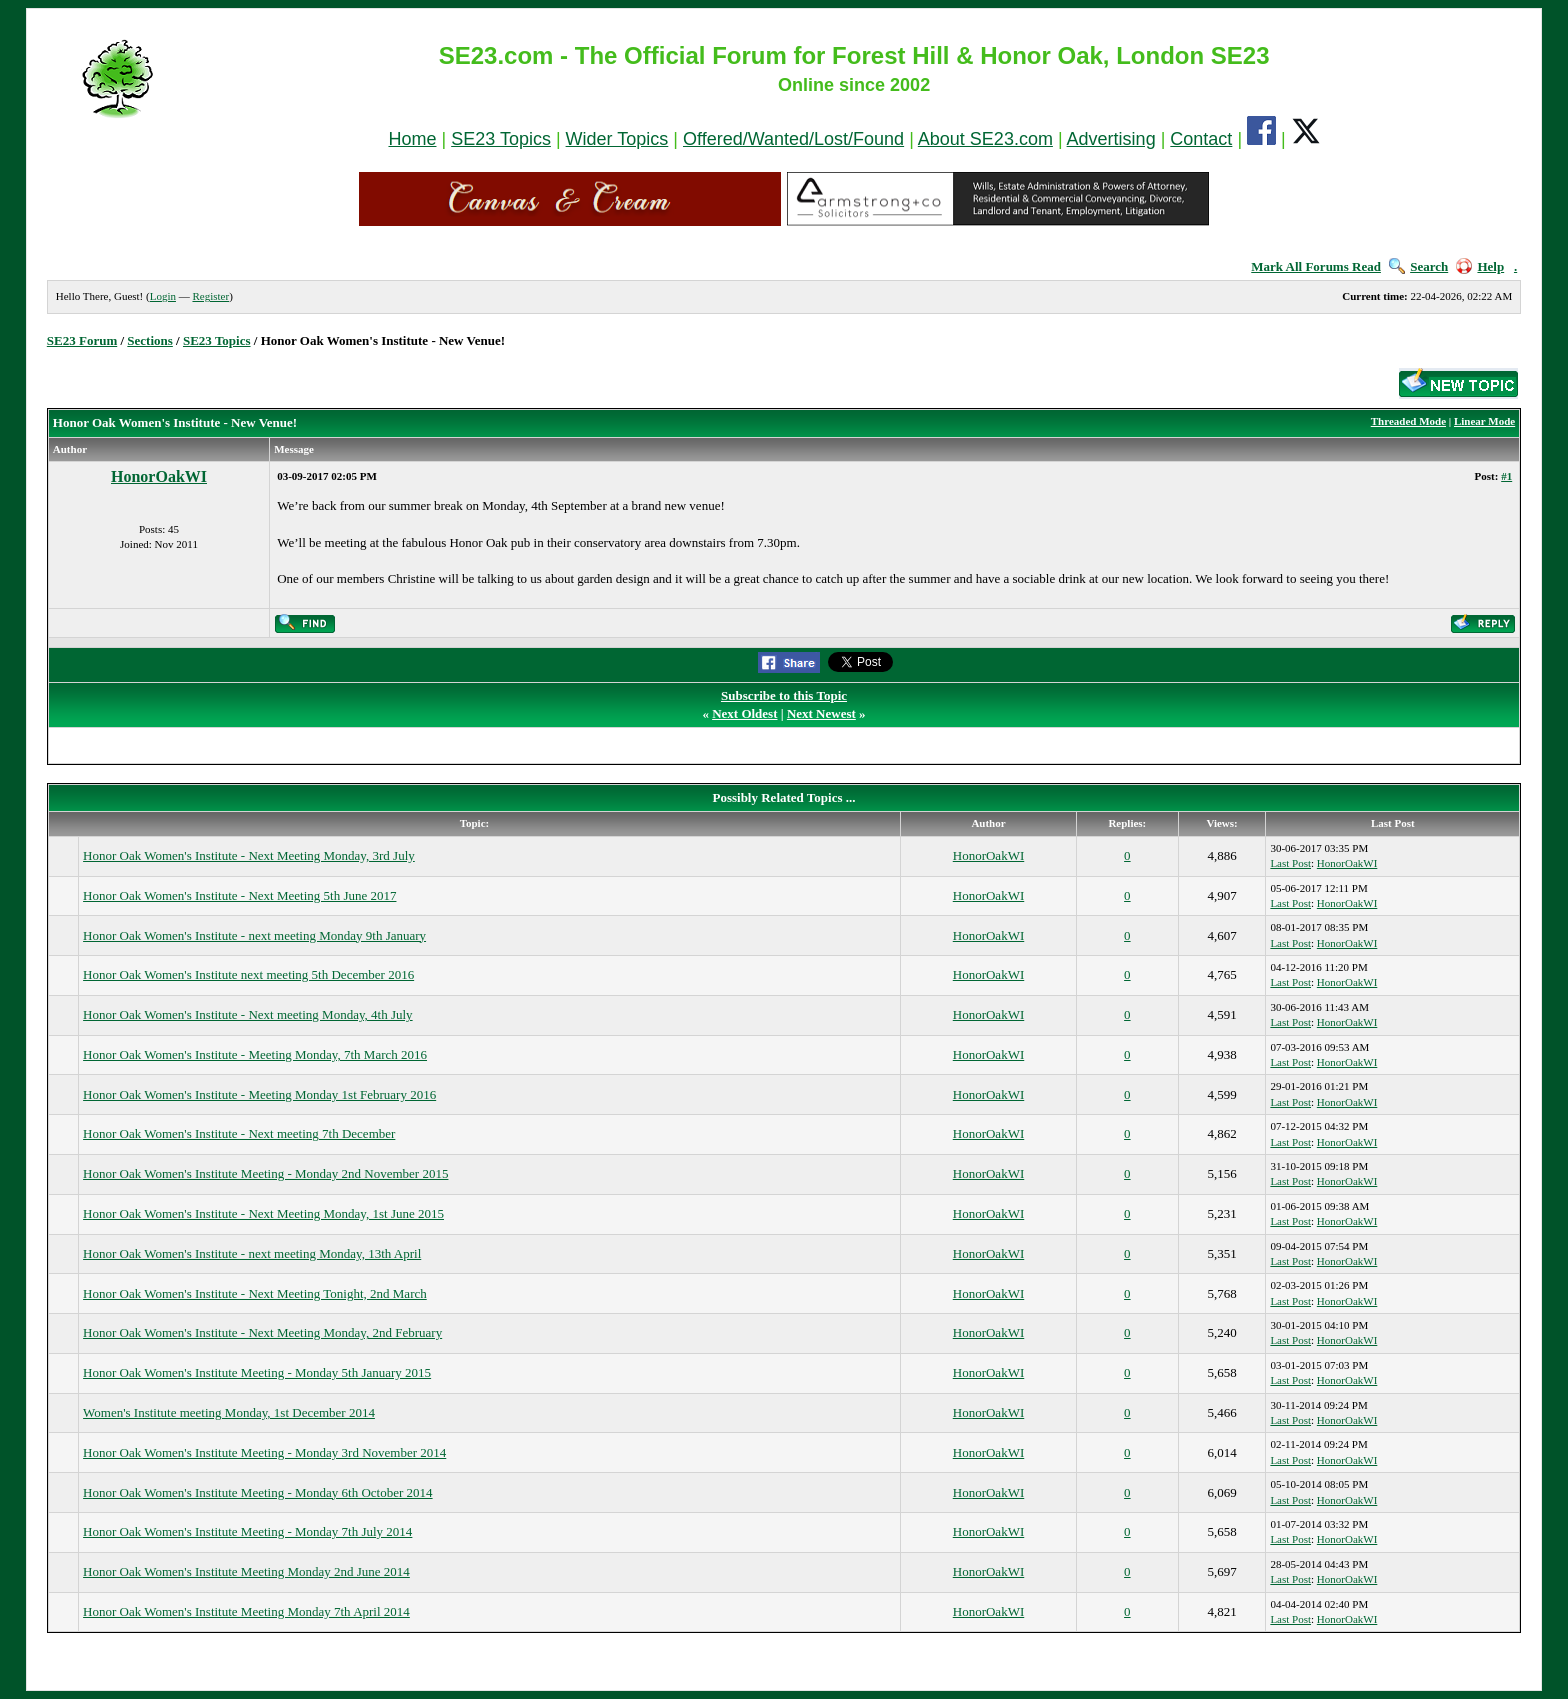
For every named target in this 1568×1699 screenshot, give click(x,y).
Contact (1201, 139)
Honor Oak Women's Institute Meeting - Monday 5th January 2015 (257, 1372)
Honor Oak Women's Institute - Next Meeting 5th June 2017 (239, 895)
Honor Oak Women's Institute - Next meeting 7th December (239, 1133)
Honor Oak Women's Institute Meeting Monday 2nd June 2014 (246, 1571)
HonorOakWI (159, 476)
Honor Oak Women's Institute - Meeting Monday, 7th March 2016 (255, 1054)
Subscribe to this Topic (784, 695)
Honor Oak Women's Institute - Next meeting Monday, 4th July (248, 1014)
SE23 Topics (501, 139)
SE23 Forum (82, 340)
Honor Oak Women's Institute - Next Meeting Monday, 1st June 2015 (263, 1213)
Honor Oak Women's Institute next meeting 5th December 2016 (248, 974)
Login (163, 296)
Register (210, 296)
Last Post (1290, 863)
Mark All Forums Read (1316, 266)
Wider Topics (617, 139)
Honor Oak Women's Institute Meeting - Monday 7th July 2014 (247, 1531)
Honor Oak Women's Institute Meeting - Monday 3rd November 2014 (264, 1452)
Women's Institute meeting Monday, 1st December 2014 (229, 1412)
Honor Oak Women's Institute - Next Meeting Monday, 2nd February (262, 1332)
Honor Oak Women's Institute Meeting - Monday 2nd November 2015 (265, 1173)
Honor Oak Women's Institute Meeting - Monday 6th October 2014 (257, 1492)
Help (1480, 266)
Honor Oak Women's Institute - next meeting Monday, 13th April (252, 1253)
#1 (1506, 476)
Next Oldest (744, 713)
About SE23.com (985, 139)
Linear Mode (1484, 421)
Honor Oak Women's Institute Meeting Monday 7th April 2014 (246, 1611)
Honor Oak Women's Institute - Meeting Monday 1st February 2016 (259, 1094)
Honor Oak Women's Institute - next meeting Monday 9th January (254, 935)
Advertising (1111, 139)
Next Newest (821, 713)
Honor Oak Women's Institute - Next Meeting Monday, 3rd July (249, 855)
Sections (150, 340)
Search (1418, 266)
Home (412, 139)
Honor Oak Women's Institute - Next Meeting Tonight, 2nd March (255, 1293)
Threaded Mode (1408, 421)
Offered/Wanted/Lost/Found (793, 139)
